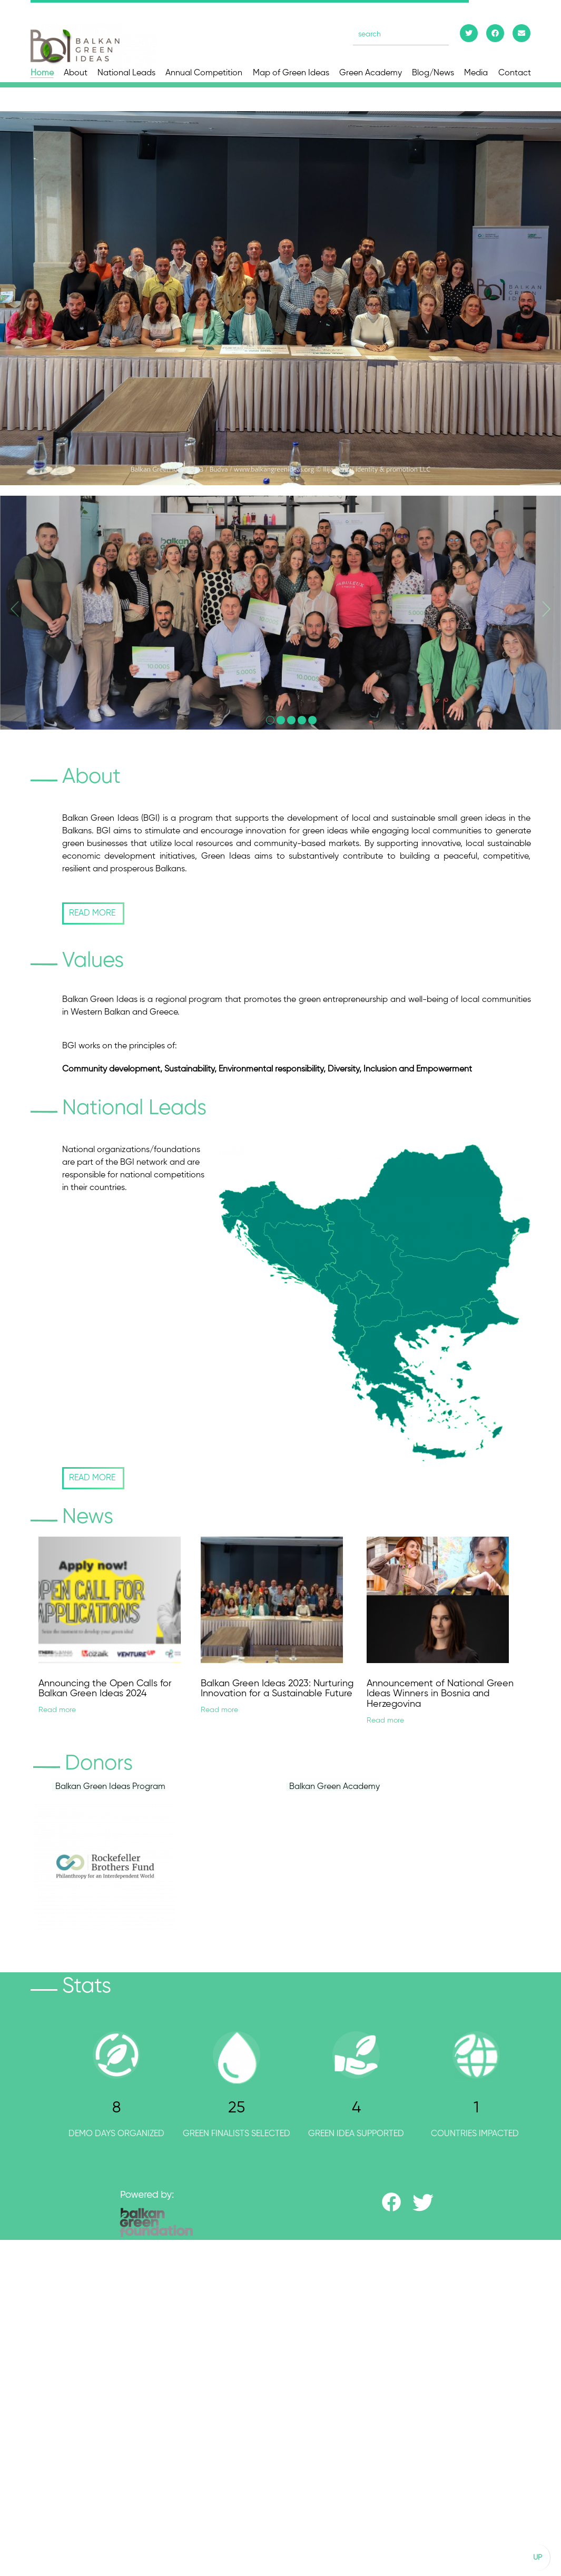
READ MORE (82, 913)
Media (476, 73)
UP (537, 2557)
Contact (514, 73)
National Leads (126, 73)
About (75, 73)
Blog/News (433, 73)
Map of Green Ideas (291, 73)
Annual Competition (203, 73)
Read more (46, 1710)
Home (42, 73)
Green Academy (370, 73)
